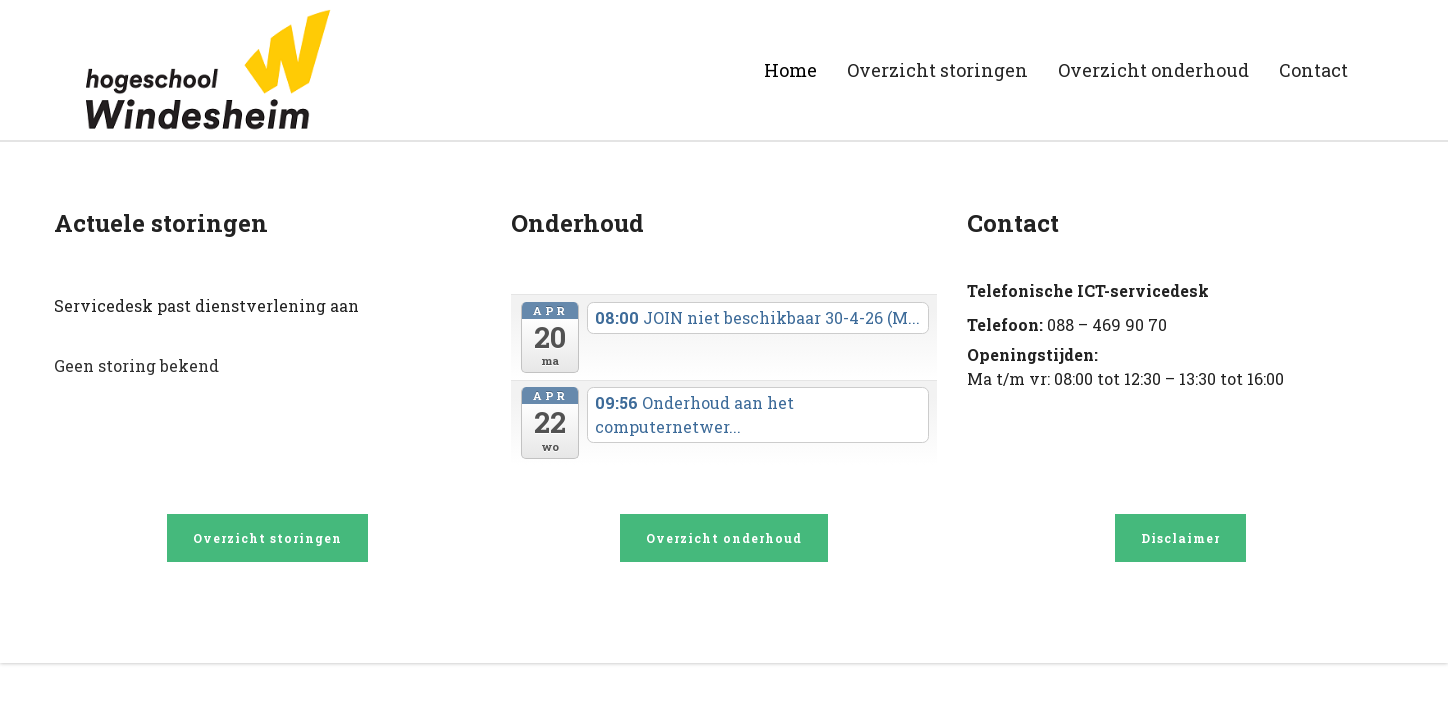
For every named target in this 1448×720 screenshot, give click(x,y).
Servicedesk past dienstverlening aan (206, 305)
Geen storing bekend (136, 365)
